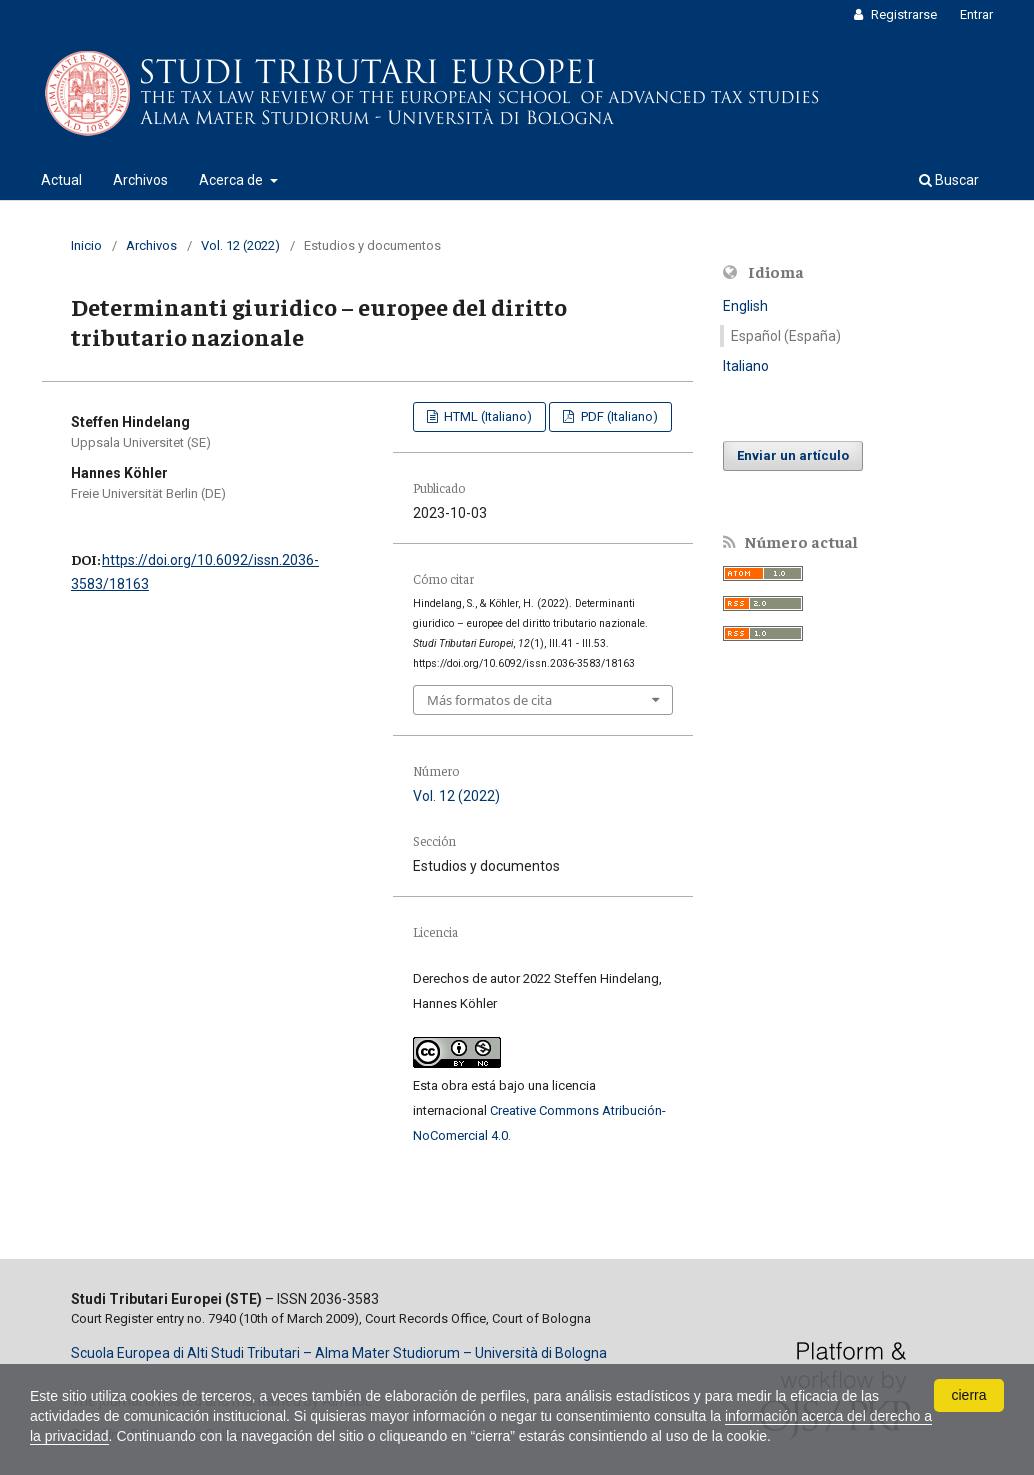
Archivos (140, 180)
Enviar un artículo (793, 455)
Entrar (976, 14)
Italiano (746, 366)
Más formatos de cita (489, 700)
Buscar (949, 180)
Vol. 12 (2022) (240, 245)
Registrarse (902, 14)
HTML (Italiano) (486, 416)
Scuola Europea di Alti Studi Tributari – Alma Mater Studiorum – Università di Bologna (339, 1353)
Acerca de (232, 180)
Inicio (86, 245)
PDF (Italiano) (618, 416)
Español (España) (786, 336)
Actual (61, 180)
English (745, 306)
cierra (968, 1395)
